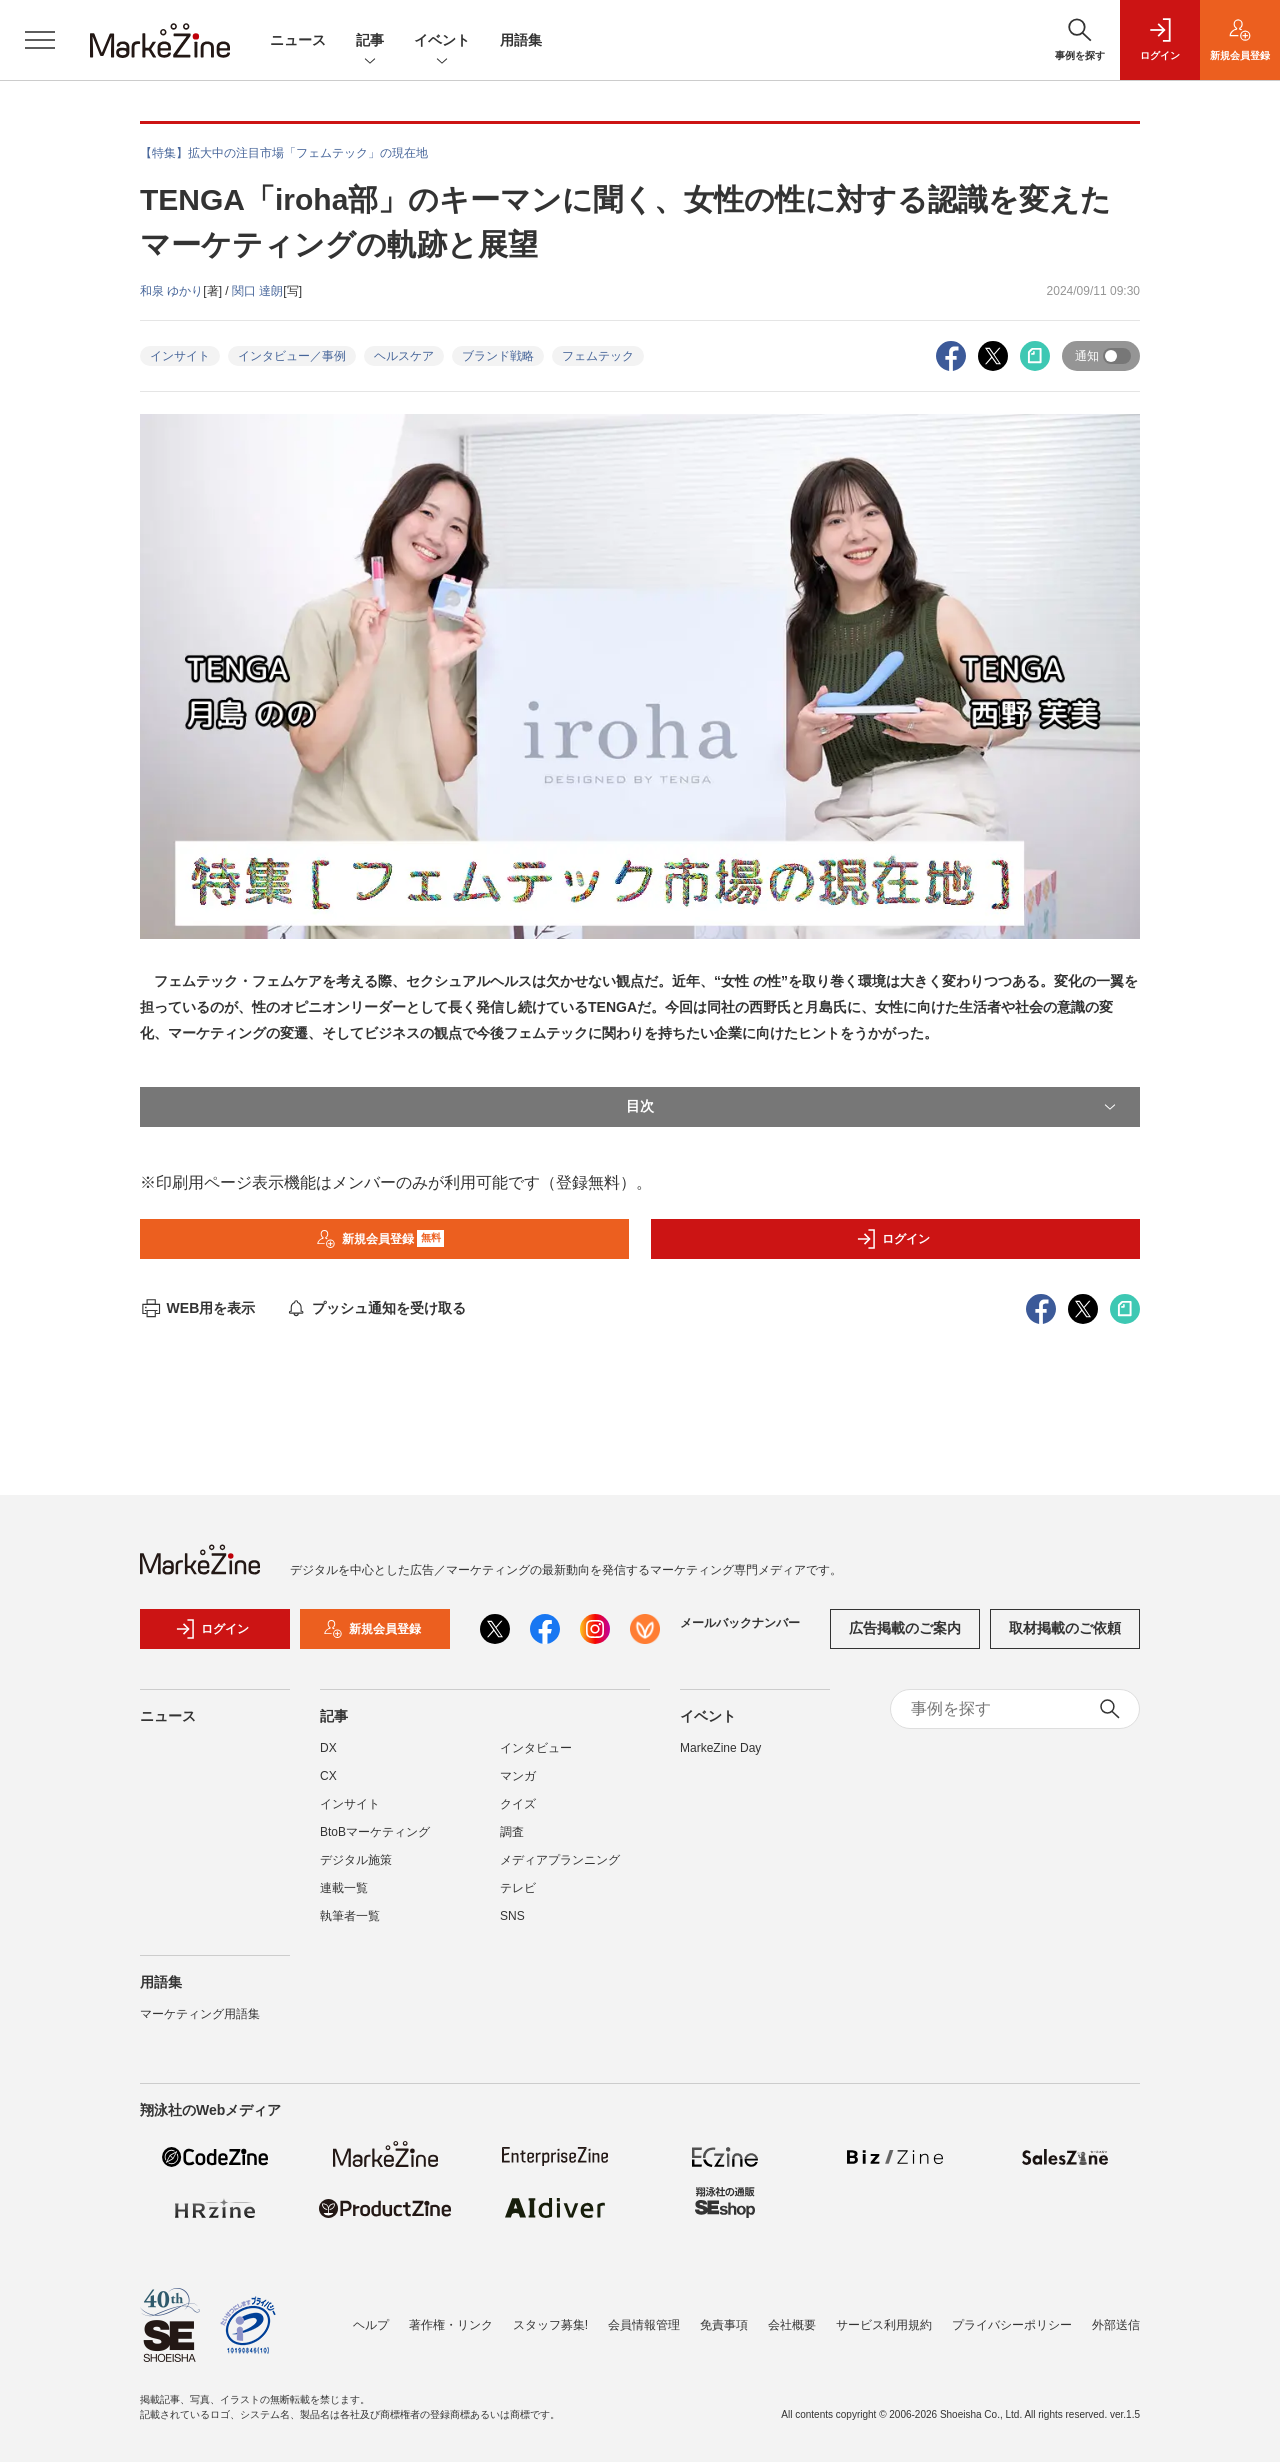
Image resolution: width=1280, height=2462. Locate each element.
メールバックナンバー (740, 1623)
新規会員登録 (380, 1239)
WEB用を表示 (197, 1308)
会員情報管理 (644, 2325)
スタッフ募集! (550, 2325)
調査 (512, 1832)
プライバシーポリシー (1012, 2325)
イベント (442, 41)
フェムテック (598, 356)
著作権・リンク (451, 2325)
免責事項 (724, 2325)
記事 (370, 41)
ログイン (893, 1239)
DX (328, 1748)
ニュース (298, 40)
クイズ (518, 1804)
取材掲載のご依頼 (1065, 1628)
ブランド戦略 (498, 356)
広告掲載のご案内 (905, 1628)
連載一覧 (344, 1888)
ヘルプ (371, 2325)
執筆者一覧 (350, 1916)
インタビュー (536, 1748)
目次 (873, 1107)
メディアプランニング (560, 1860)
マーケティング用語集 (200, 2014)
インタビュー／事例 (292, 356)
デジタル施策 (356, 1860)
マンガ (518, 1776)
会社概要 (792, 2325)
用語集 (521, 40)
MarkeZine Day (720, 1748)
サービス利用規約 (884, 2325)
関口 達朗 (257, 291)
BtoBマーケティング (375, 1832)
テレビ (518, 1888)
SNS (512, 1916)
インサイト (180, 356)
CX (328, 1776)
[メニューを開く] (40, 40)
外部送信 (1116, 2325)
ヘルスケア (404, 356)
